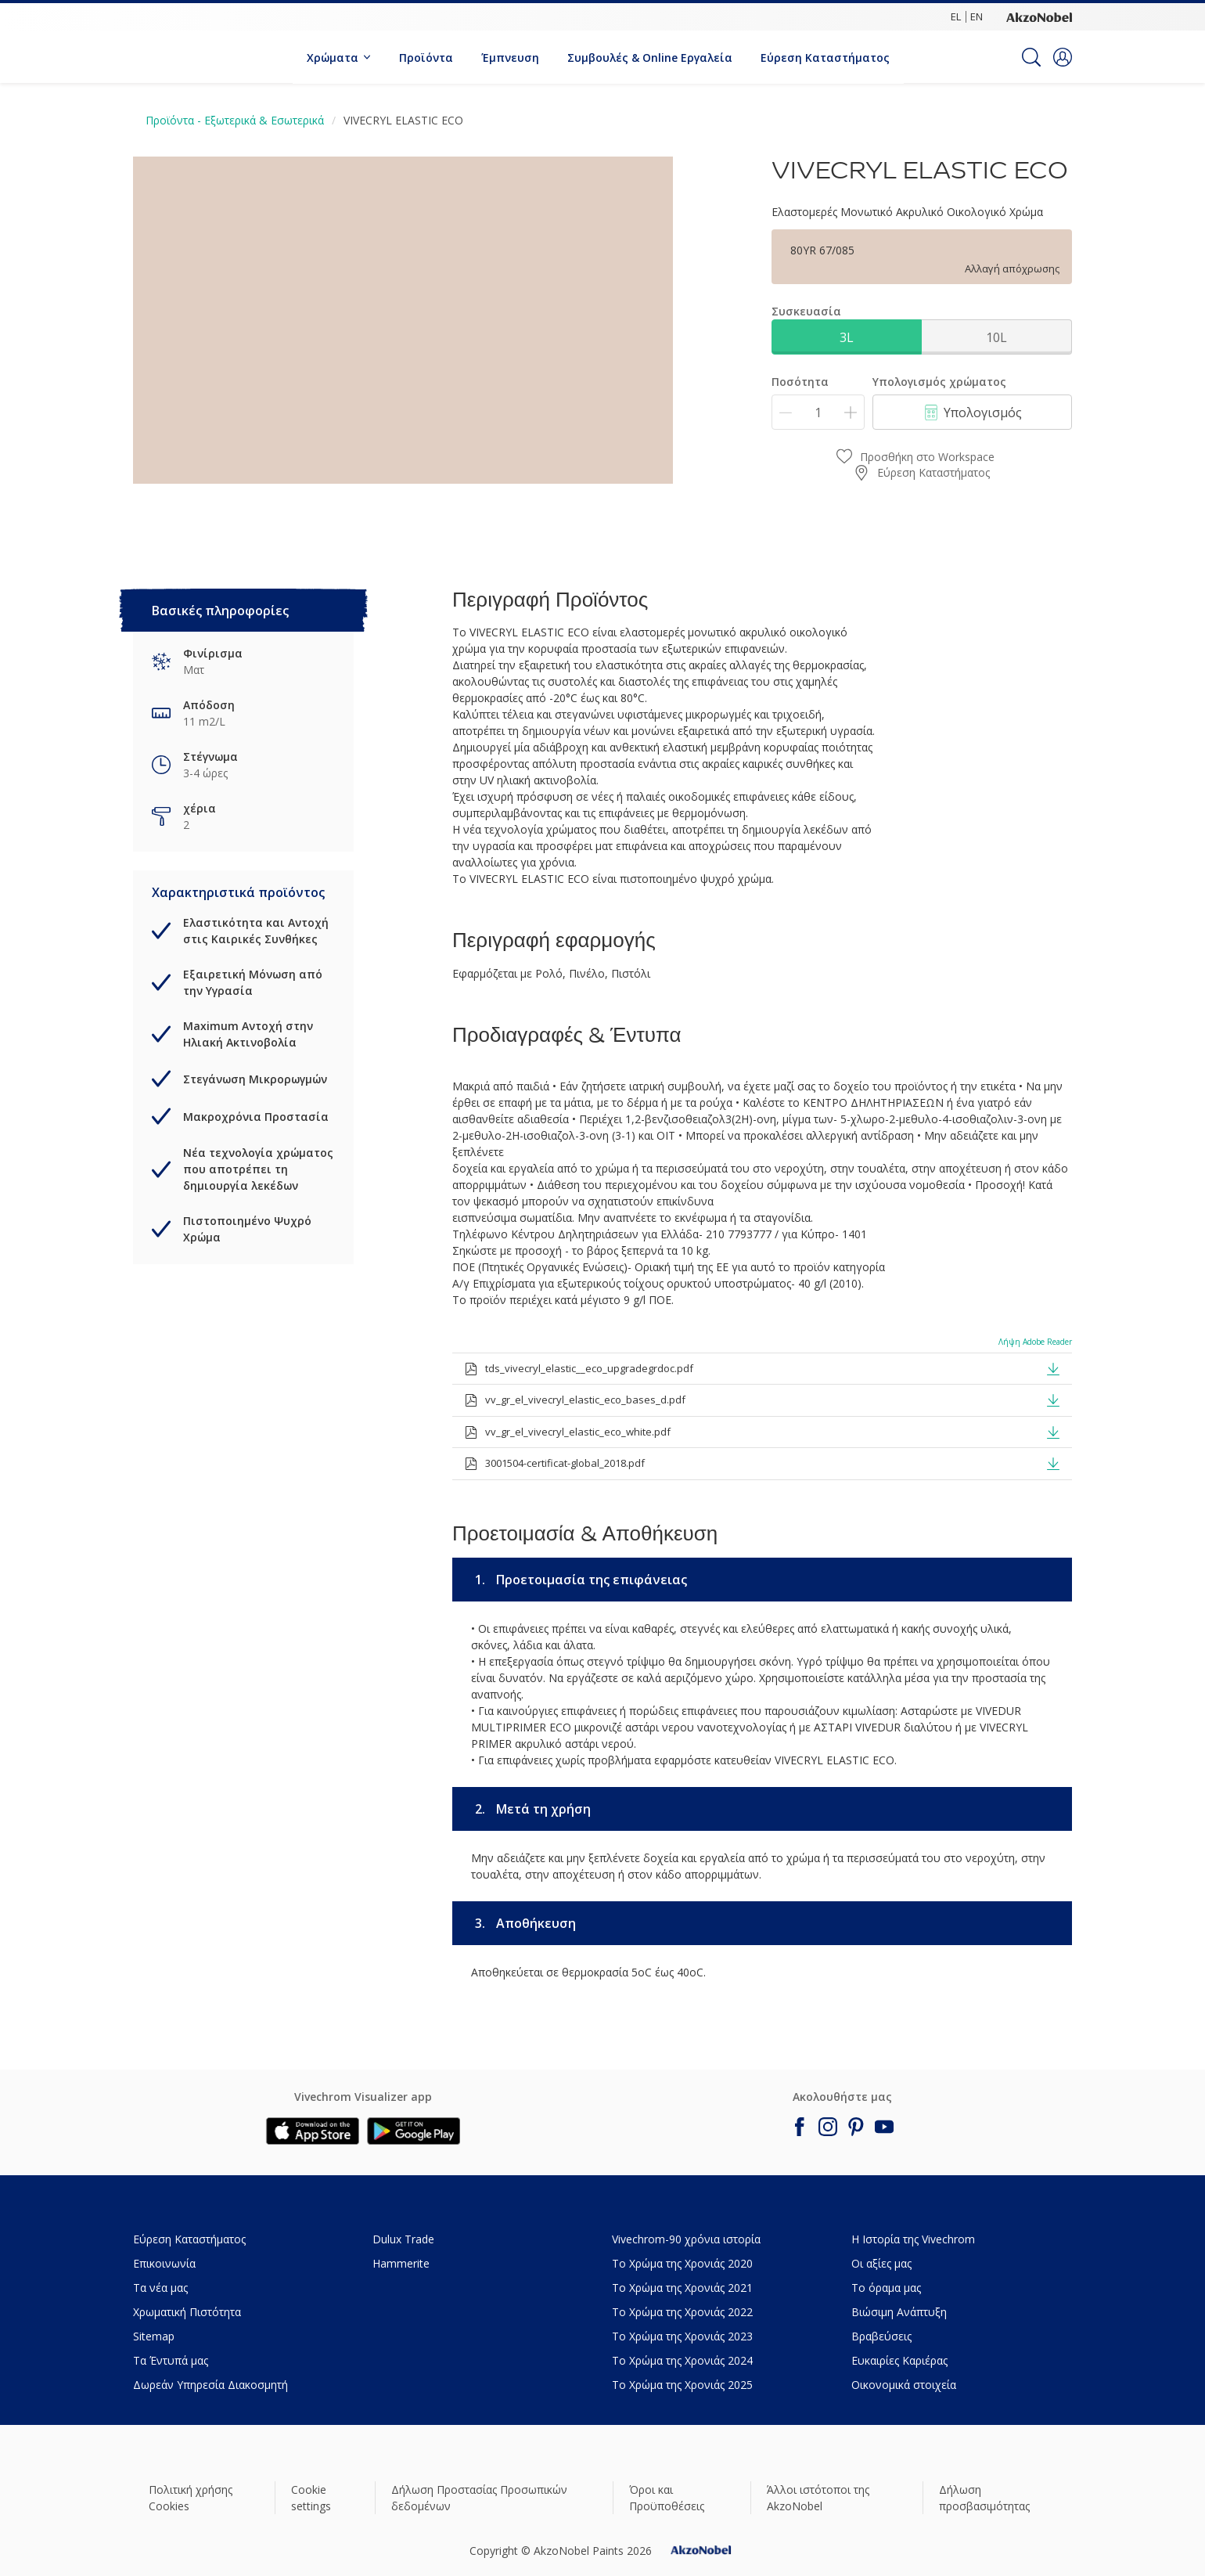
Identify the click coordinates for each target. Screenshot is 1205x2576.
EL (956, 16)
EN (976, 16)
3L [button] (847, 337)
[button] (1062, 57)
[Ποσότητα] (818, 412)
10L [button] (996, 337)
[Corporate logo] (1039, 16)
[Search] (1031, 57)
